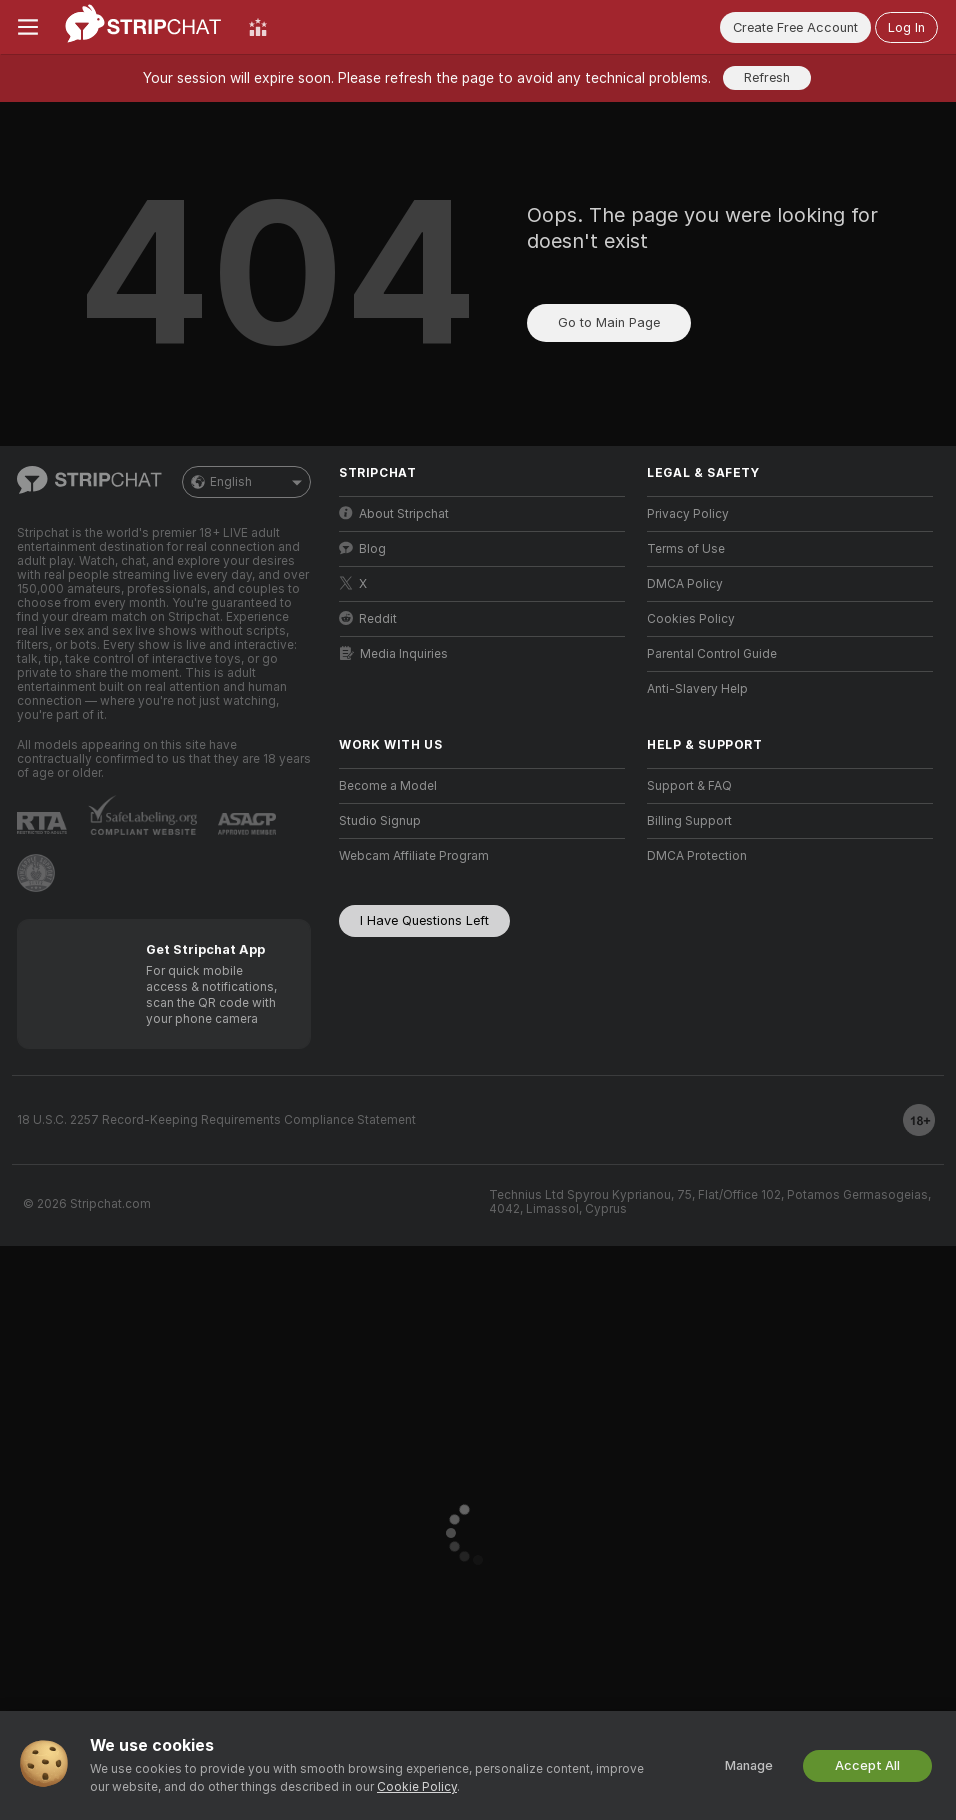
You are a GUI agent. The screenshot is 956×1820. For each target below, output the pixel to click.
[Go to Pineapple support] (36, 873)
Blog (362, 548)
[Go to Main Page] (143, 27)
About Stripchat (394, 513)
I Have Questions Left (424, 920)
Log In (906, 27)
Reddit (368, 618)
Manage (749, 1765)
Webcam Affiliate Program (414, 856)
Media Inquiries (394, 653)
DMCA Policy (685, 584)
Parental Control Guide (712, 654)
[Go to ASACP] (247, 824)
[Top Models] (258, 27)
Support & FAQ (689, 786)
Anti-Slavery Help (697, 689)
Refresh (767, 77)
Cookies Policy (691, 619)
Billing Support (689, 821)
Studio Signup (380, 821)
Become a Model (388, 786)
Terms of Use (686, 549)
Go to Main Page (609, 322)
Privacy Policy (688, 514)
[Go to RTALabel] (42, 822)
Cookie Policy (417, 1787)
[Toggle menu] (28, 27)
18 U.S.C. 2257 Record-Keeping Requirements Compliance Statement (216, 1120)
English (246, 482)
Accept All (867, 1765)
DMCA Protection (697, 856)
